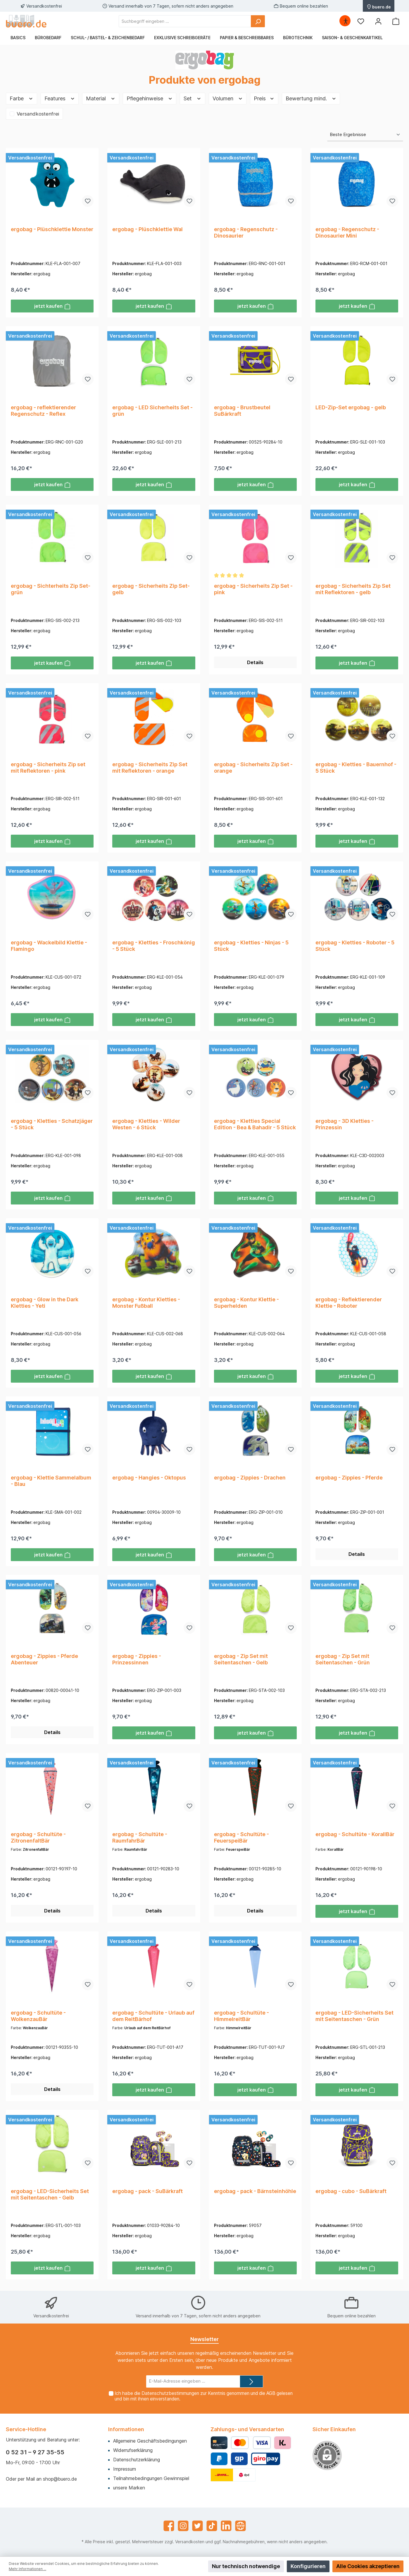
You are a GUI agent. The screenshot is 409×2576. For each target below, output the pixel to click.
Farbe (21, 98)
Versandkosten (189, 2541)
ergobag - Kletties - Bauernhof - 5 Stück (355, 768)
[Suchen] (258, 21)
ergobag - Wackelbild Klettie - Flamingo (49, 946)
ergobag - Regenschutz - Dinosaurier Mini (347, 232)
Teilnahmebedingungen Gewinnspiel (151, 2478)
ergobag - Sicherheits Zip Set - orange (253, 768)
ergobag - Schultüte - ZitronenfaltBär (38, 1839)
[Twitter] (197, 2525)
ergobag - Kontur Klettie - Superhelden (246, 1304)
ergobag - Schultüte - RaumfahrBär (139, 1839)
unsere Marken (129, 2488)
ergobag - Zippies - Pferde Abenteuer (44, 1661)
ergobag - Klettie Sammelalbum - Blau (51, 1482)
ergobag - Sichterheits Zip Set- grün (50, 589)
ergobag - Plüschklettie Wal (147, 229)
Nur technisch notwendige (246, 2566)
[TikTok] (211, 2525)
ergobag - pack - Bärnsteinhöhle (255, 2193)
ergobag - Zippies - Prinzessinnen (136, 1661)
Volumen (228, 98)
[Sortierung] (365, 135)
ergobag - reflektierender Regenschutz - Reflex (43, 411)
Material (100, 98)
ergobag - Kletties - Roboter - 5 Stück (354, 946)
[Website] (240, 2525)
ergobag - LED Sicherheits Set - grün (152, 411)
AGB (270, 2393)
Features (59, 98)
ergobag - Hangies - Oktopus (149, 1479)
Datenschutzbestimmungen (170, 2393)
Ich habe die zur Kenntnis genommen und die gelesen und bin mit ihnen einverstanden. (204, 2396)
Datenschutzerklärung (136, 2459)
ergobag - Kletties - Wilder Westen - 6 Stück (146, 1125)
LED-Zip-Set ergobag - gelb (350, 408)
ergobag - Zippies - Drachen (250, 1479)
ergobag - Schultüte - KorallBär (354, 1836)
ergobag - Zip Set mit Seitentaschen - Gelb (241, 1661)
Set (192, 98)
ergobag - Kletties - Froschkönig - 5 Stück (153, 946)
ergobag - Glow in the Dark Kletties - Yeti (44, 1304)
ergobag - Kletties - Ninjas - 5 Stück (251, 946)
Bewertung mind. (311, 98)
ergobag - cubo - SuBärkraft (350, 2193)
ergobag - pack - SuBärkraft (147, 2193)
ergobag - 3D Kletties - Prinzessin (344, 1125)
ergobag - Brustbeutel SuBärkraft (242, 411)
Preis (264, 98)
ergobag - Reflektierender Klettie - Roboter (348, 1304)
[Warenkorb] (396, 21)
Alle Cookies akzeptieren (368, 2566)
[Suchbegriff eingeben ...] (185, 21)
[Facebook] (168, 2525)
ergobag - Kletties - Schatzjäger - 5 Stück (52, 1125)
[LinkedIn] (226, 2525)
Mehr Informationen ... (27, 2569)
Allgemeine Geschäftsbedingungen (150, 2441)
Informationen (126, 2429)
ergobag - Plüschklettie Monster (52, 229)
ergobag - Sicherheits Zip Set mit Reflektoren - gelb (353, 589)
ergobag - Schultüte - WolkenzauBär (38, 2018)
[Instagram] (183, 2525)
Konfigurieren (308, 2566)
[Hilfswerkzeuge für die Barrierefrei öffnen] (345, 21)
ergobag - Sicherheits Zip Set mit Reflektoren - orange (149, 768)
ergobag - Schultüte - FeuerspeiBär (241, 1839)
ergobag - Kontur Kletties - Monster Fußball (146, 1304)
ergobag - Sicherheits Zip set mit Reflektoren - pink (48, 768)
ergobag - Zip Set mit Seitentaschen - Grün (342, 1661)
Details (255, 663)
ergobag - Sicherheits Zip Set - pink (253, 589)
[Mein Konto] (378, 21)
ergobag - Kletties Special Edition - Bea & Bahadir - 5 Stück (255, 1125)
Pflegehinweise (150, 98)
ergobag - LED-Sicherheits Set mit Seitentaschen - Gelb (50, 2196)
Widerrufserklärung (133, 2450)
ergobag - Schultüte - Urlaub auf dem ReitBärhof (153, 2018)
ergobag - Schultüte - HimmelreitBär (241, 2018)
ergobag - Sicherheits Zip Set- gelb (151, 589)
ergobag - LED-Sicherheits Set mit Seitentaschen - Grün (354, 2018)
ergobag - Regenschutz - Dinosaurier (246, 232)
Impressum (124, 2469)
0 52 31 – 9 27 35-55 (35, 2452)
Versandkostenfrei (38, 114)
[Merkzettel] (360, 21)
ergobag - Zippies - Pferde (349, 1479)
